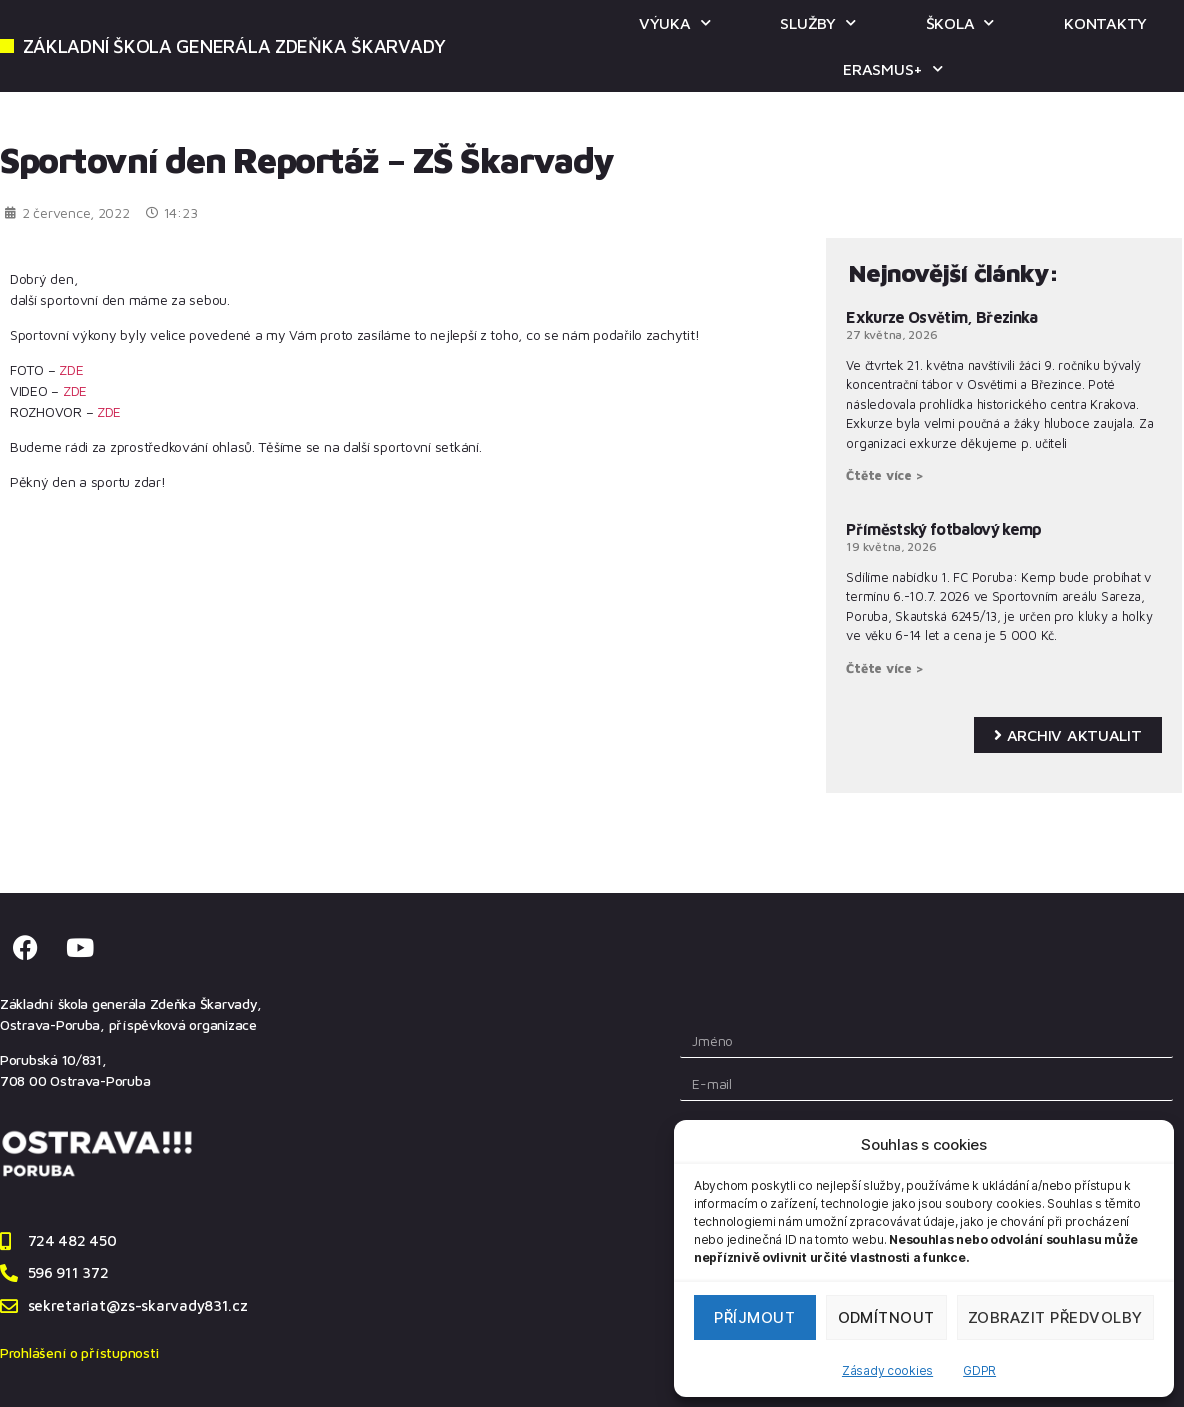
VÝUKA (674, 22)
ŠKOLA (960, 22)
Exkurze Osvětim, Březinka (941, 317)
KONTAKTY (1105, 23)
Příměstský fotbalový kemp (943, 529)
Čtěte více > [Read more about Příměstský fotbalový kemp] (885, 668)
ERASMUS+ (893, 68)
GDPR (979, 1370)
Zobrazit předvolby (1055, 1317)
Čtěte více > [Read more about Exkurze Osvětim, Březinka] (885, 475)
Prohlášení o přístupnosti (79, 1352)
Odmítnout (887, 1317)
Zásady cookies (887, 1370)
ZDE (71, 369)
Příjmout (754, 1317)
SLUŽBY (817, 22)
